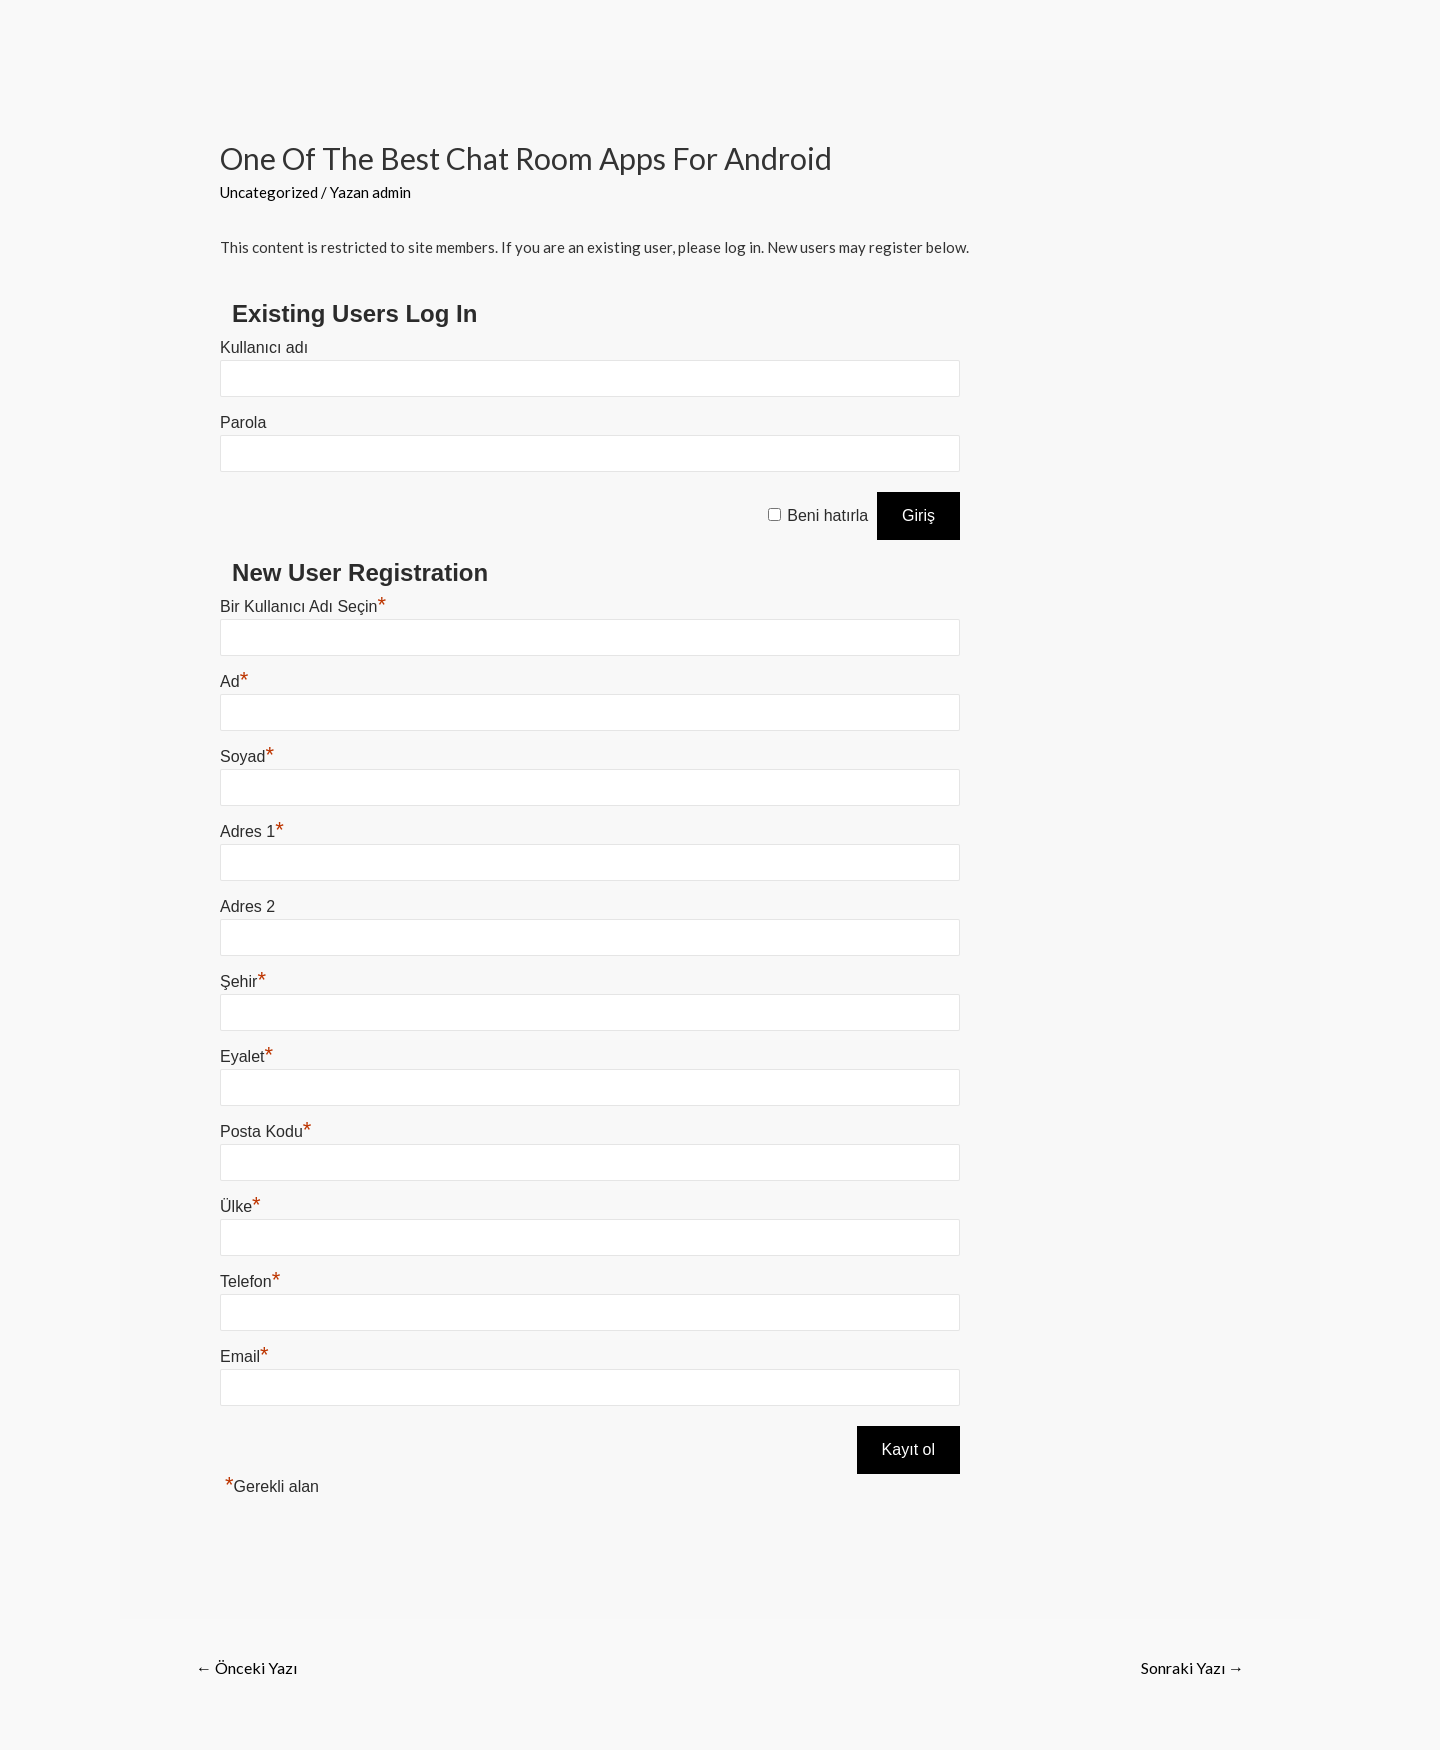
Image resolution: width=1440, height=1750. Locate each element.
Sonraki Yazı (1192, 1667)
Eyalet (246, 1056)
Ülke (240, 1206)
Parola (243, 422)
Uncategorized (269, 192)
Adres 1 (252, 831)
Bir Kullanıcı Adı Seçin (303, 606)
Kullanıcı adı (264, 347)
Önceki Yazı (246, 1667)
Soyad (247, 756)
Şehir (243, 981)
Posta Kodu (265, 1131)
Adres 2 (247, 906)
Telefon (250, 1281)
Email (244, 1356)
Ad (234, 681)
